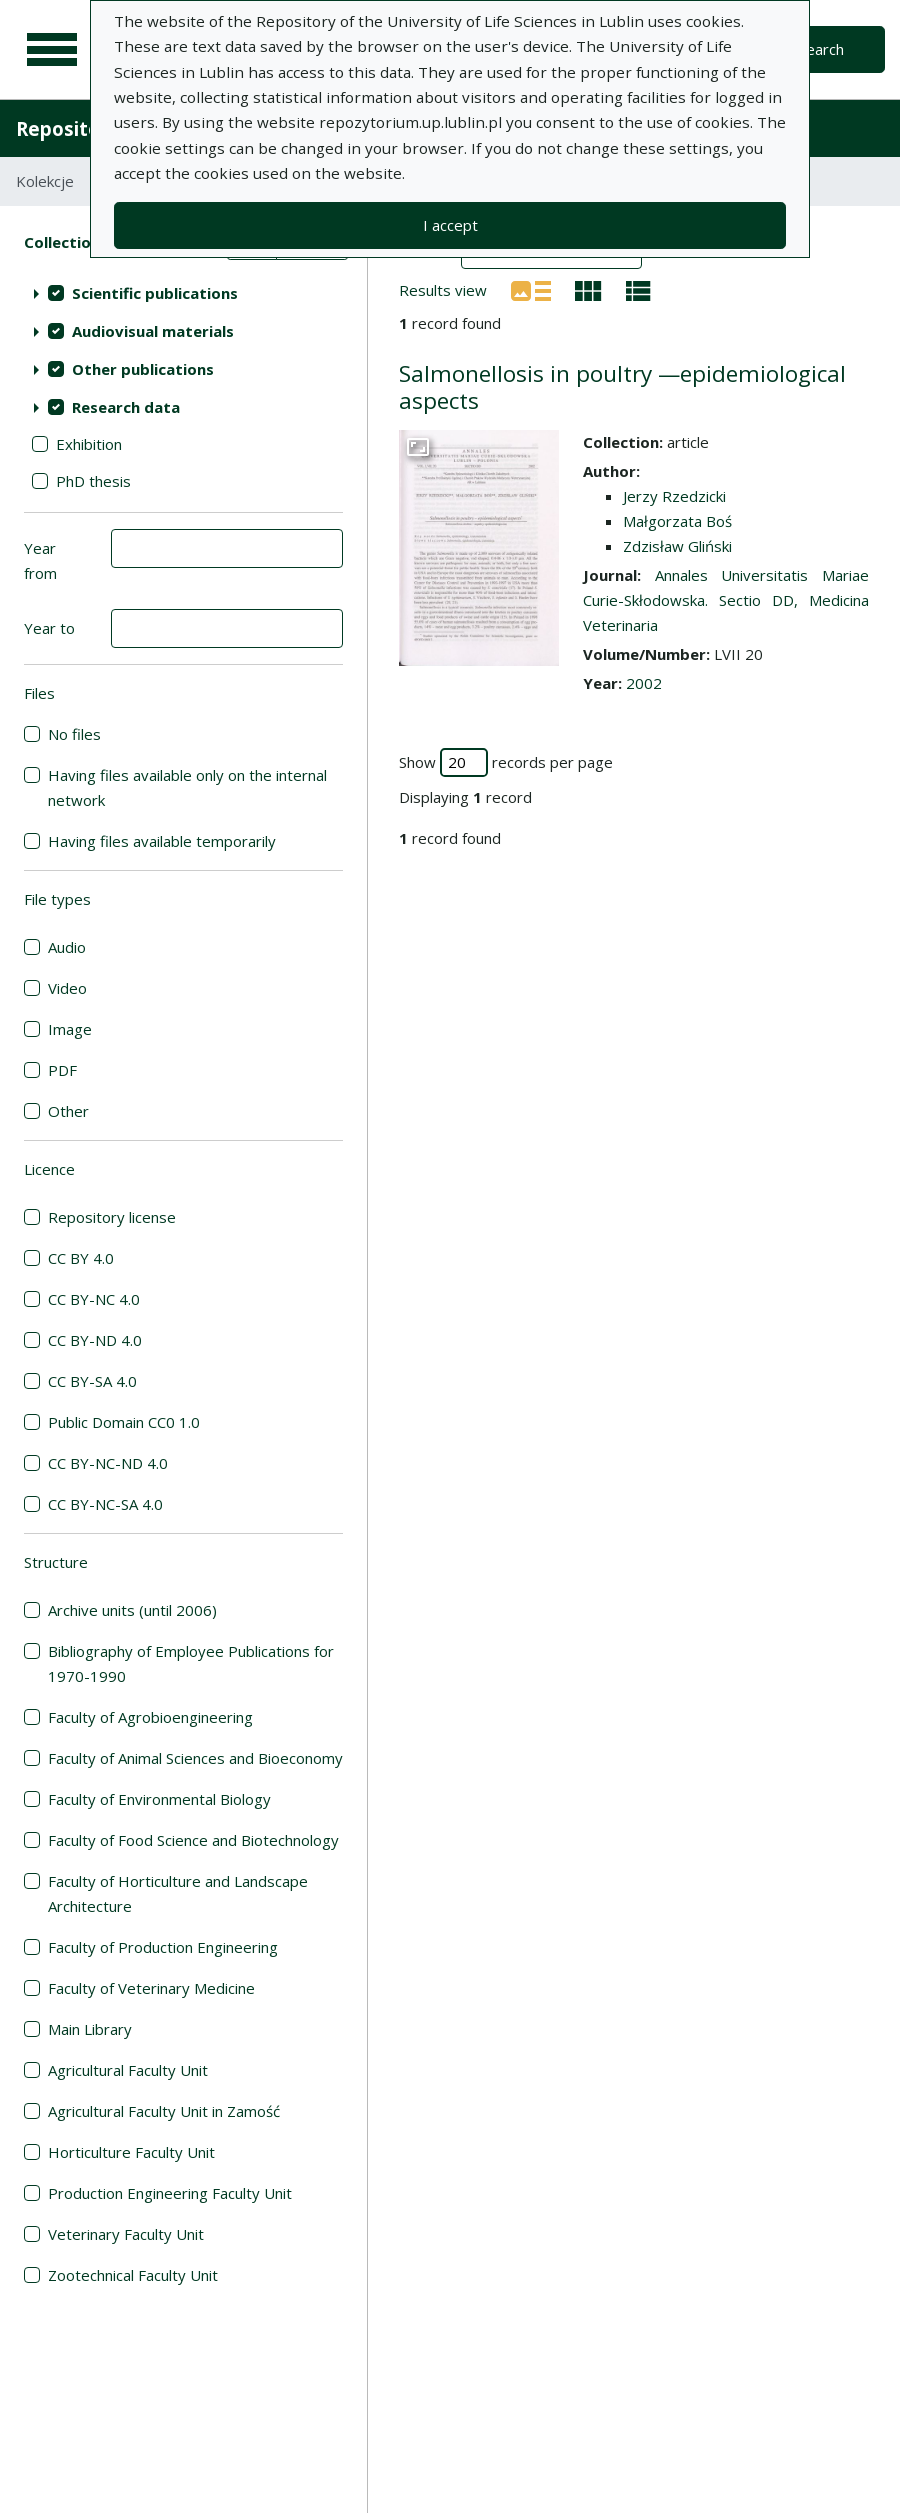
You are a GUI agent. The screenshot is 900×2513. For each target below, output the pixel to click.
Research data (126, 407)
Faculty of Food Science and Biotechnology (193, 1840)
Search (821, 49)
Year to (49, 628)
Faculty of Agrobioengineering (150, 1717)
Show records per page (506, 762)
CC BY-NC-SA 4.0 (105, 1504)
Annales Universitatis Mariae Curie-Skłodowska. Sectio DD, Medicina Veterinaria (726, 600)
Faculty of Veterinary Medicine (151, 1988)
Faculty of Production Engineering (163, 1947)
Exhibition (89, 444)
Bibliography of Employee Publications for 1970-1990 (191, 1663)
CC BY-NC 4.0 (94, 1299)
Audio (67, 947)
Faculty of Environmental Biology (159, 1799)
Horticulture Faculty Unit (131, 2152)
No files (74, 734)
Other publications (143, 369)
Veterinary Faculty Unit (126, 2234)
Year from (40, 560)
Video (67, 988)
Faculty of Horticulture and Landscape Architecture (178, 1893)
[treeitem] (183, 293)
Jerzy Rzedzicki (674, 496)
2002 (644, 683)
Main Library (90, 2029)
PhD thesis (93, 481)
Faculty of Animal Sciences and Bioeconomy (195, 1758)
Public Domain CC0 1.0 (124, 1422)
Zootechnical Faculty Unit (133, 2275)
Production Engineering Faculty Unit (170, 2193)
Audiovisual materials (153, 331)
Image (70, 1029)
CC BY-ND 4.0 (95, 1340)
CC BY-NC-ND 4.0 (108, 1463)
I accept (450, 225)
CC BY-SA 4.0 (92, 1381)
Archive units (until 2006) (132, 1610)
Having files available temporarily (162, 841)
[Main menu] (52, 50)
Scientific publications (155, 293)
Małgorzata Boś (677, 521)
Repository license (112, 1217)
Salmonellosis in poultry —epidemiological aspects (622, 387)
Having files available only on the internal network (187, 787)
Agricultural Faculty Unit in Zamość (164, 2111)
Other (68, 1111)
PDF (62, 1070)
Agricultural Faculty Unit (128, 2070)
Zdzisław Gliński (677, 546)
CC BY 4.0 (81, 1258)
